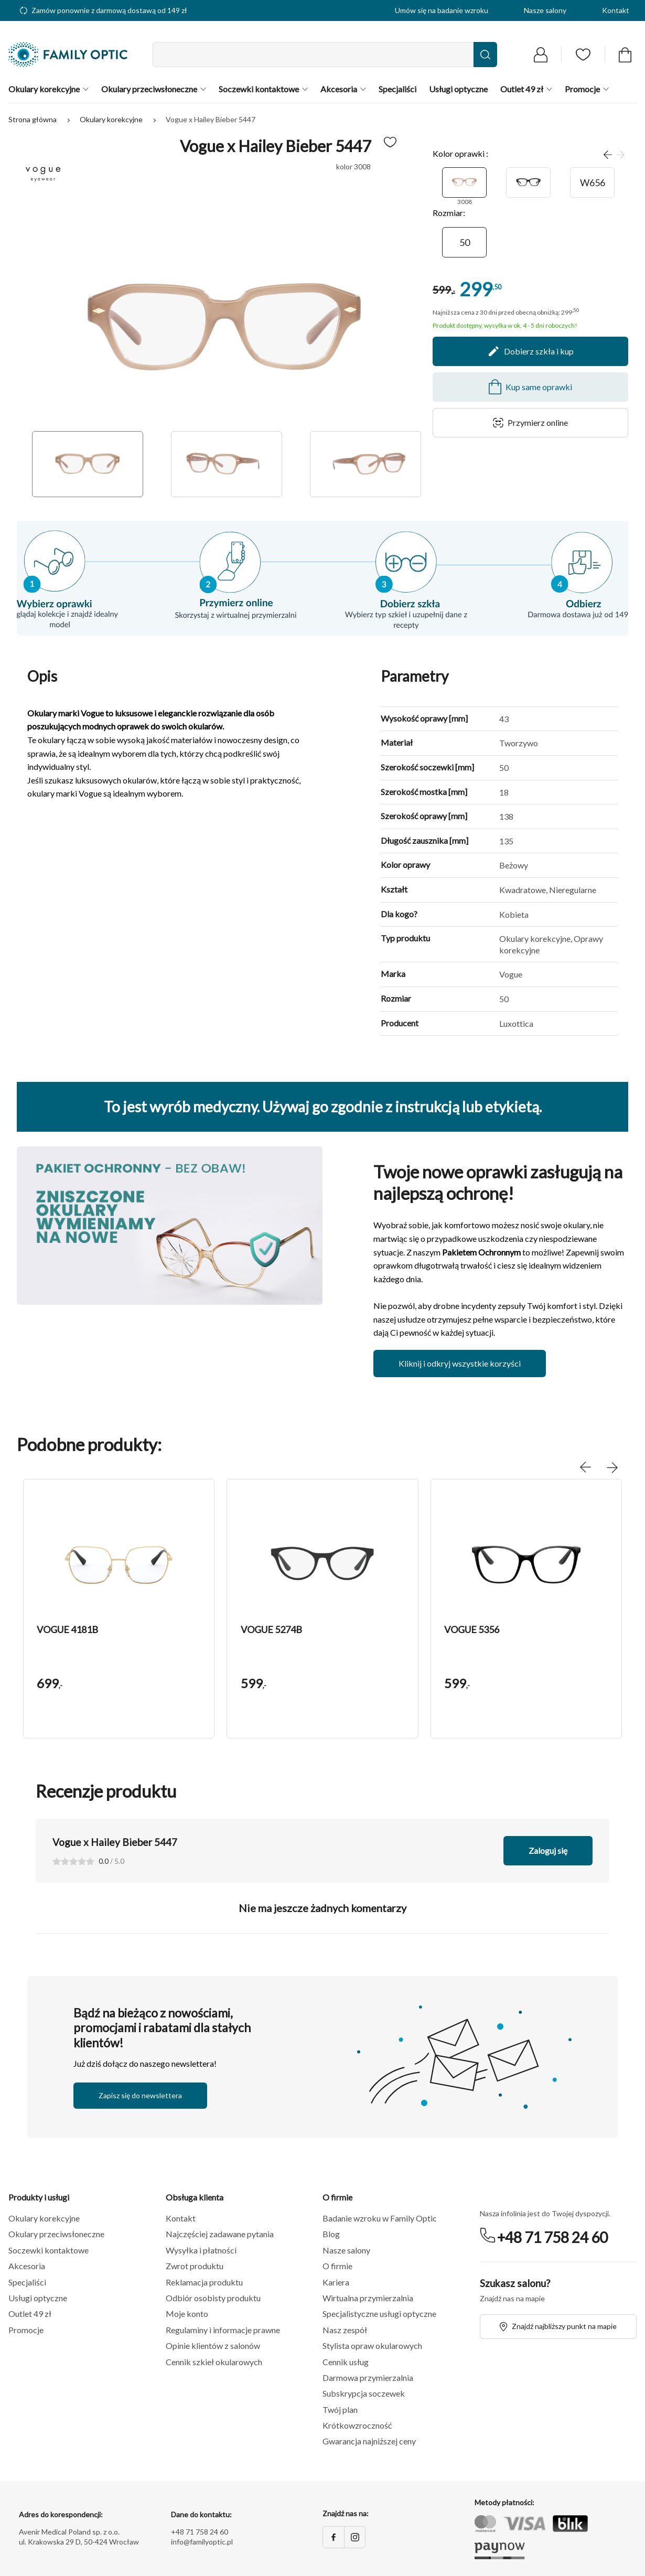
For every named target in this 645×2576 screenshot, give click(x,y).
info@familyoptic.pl (202, 2541)
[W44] (528, 182)
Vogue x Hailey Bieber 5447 (210, 119)
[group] (119, 1609)
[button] (118, 1561)
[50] (464, 242)
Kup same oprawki (530, 386)
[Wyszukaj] (485, 54)
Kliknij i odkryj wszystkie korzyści (460, 1363)
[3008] (464, 182)
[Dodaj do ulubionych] (390, 142)
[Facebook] (333, 2537)
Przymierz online (530, 422)
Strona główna (33, 119)
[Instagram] (354, 2537)
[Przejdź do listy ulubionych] (583, 54)
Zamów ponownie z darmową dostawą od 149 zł (103, 10)
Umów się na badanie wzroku (441, 10)
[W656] (592, 182)
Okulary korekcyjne (112, 119)
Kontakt (615, 10)
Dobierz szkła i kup (530, 351)
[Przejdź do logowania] (540, 54)
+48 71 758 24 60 (552, 2237)
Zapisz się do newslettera (140, 2095)
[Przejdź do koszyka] (625, 54)
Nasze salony (545, 10)
